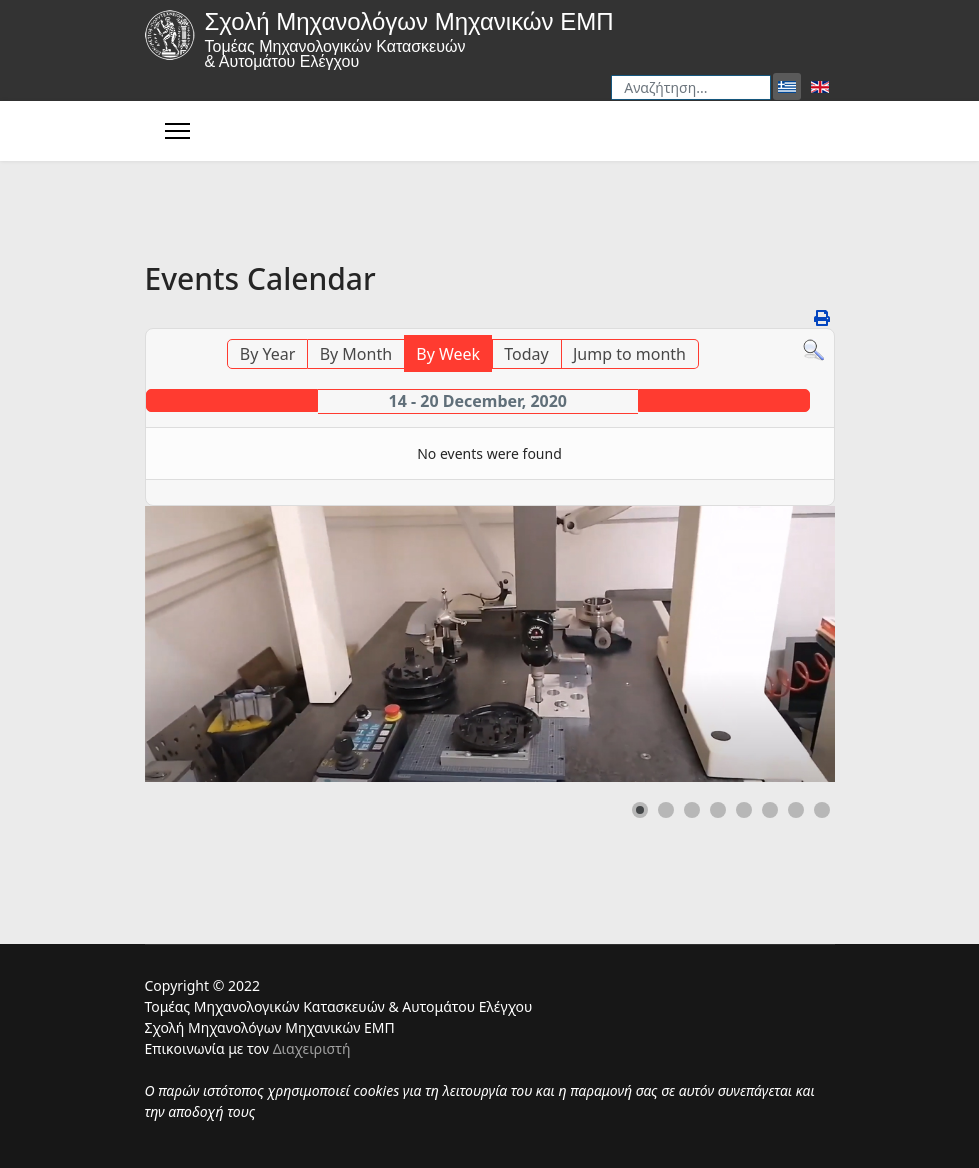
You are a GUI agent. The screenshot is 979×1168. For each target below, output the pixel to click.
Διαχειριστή (312, 1048)
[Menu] (177, 131)
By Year (268, 354)
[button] (640, 810)
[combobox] (691, 87)
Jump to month (629, 354)
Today (526, 354)
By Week (448, 354)
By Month (356, 354)
